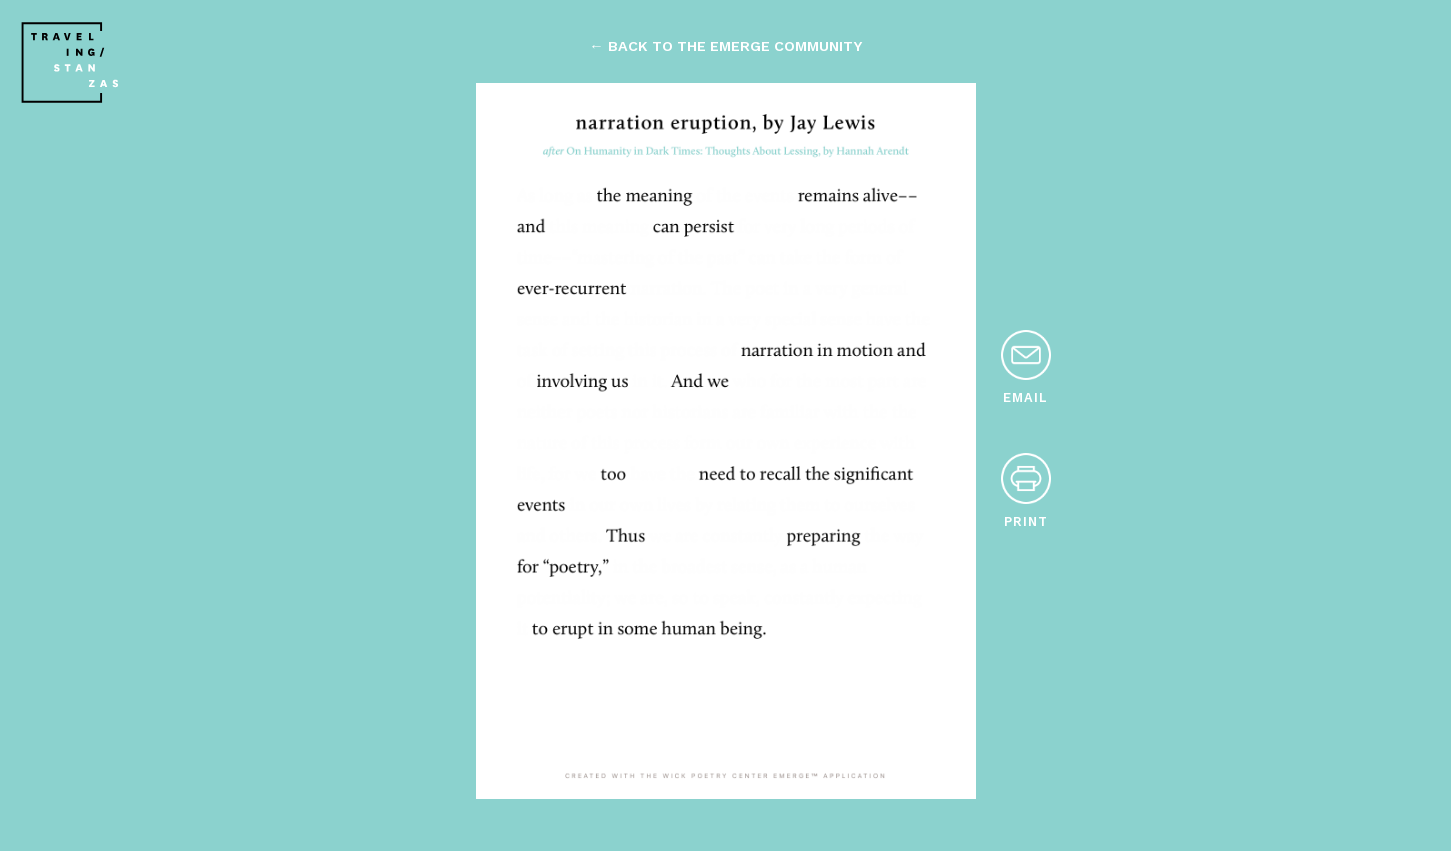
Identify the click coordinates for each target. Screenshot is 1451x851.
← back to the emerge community (725, 46)
